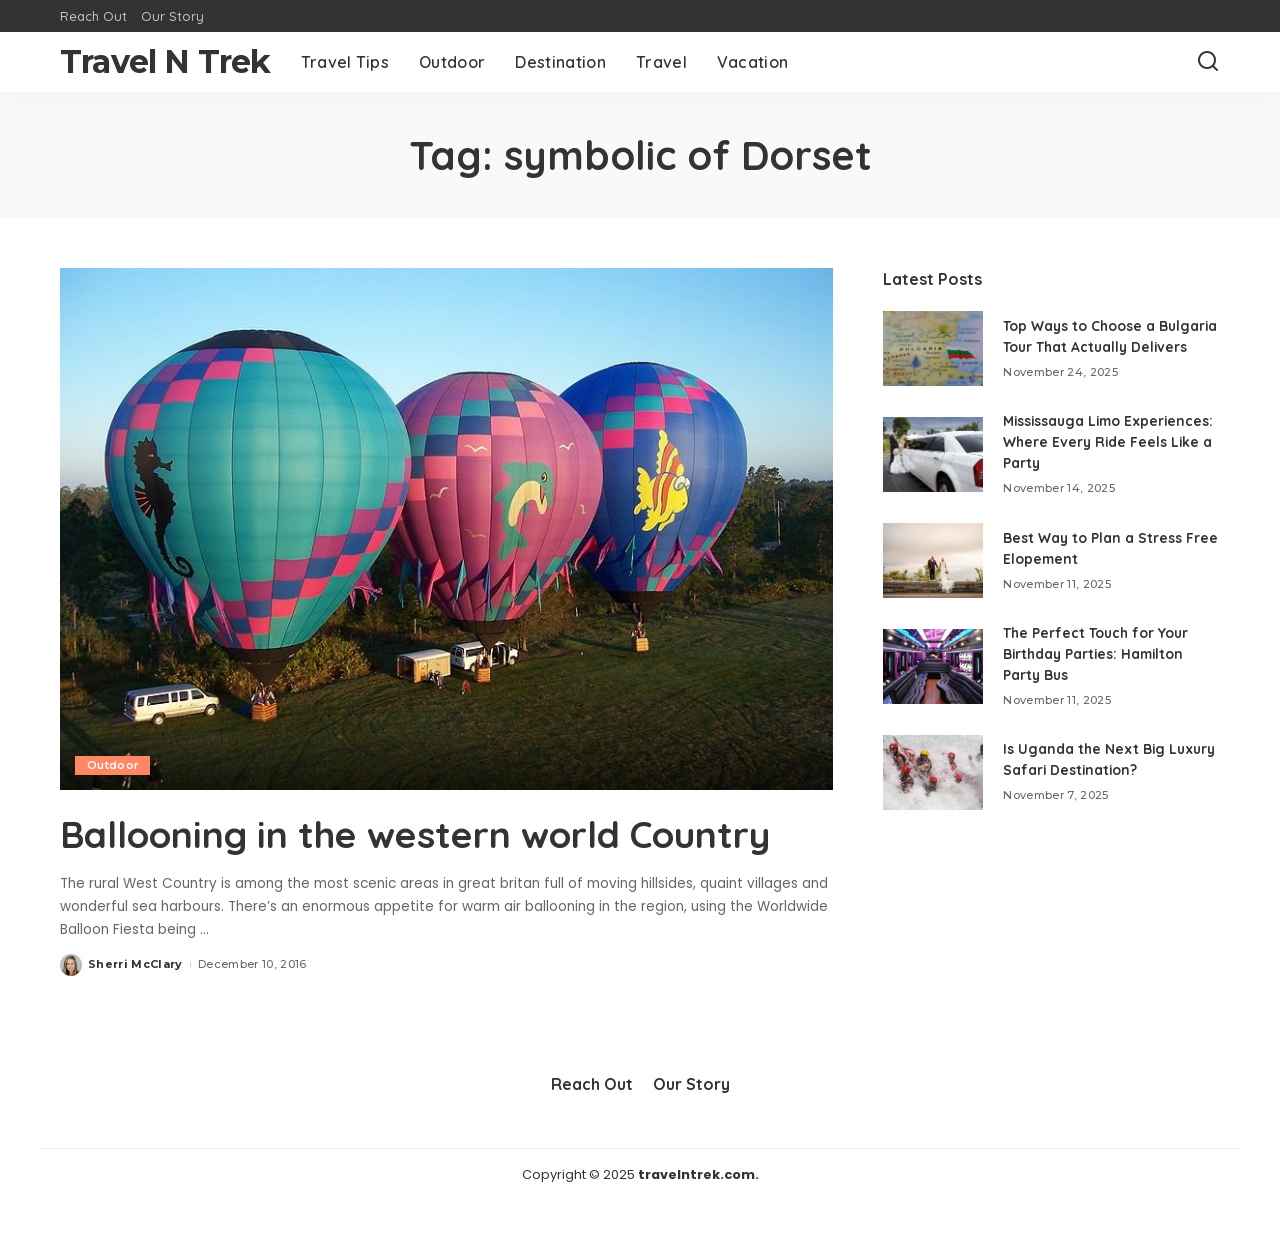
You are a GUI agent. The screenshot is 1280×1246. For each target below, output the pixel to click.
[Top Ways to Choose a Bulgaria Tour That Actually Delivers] (933, 354)
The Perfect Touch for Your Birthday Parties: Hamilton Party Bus (1097, 666)
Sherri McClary (135, 1009)
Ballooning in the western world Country (368, 856)
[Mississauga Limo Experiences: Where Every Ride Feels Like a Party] (933, 466)
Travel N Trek (165, 61)
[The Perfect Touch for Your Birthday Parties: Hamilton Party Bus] (933, 677)
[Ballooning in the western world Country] (446, 529)
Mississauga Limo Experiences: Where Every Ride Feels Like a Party (1095, 454)
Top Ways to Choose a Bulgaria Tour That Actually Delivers (1099, 342)
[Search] (1208, 62)
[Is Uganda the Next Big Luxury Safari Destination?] (933, 783)
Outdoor (113, 765)
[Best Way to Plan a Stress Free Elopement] (933, 572)
